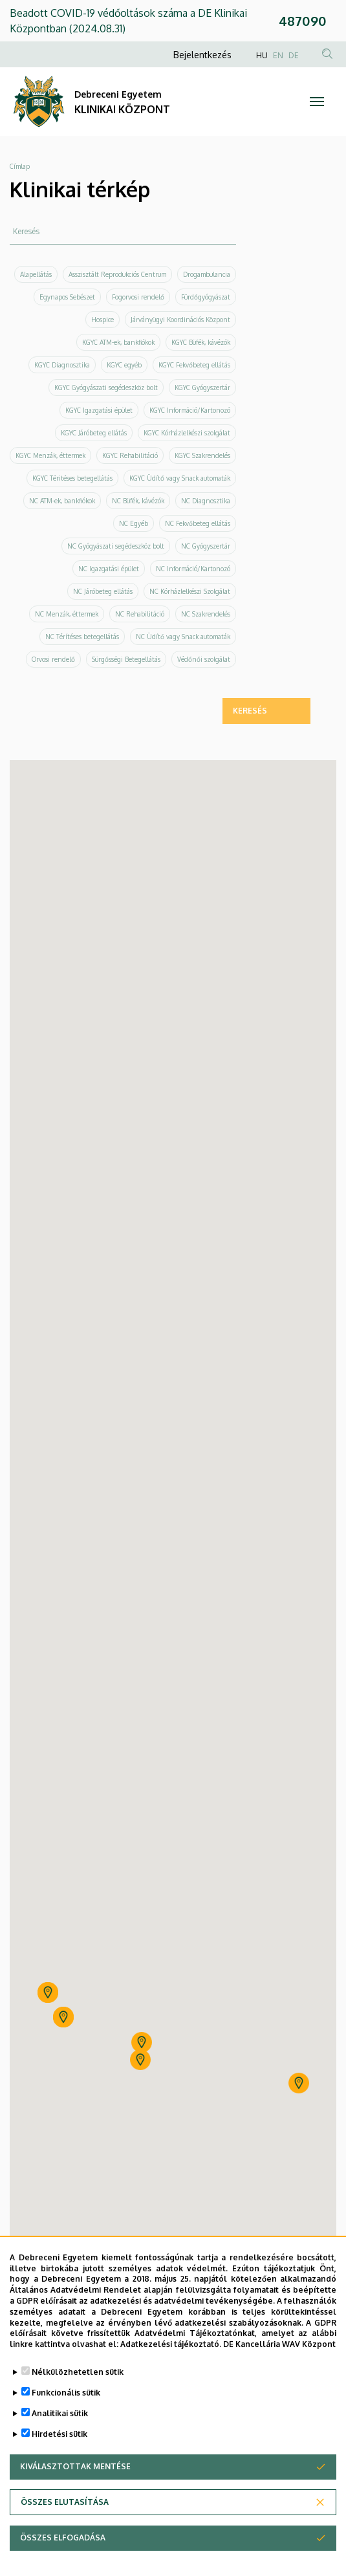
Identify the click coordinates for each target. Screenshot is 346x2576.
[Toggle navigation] (317, 101)
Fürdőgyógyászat (205, 297)
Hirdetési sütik (59, 2434)
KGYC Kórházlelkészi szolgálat (187, 433)
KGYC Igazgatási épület (99, 410)
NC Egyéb (133, 523)
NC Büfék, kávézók (138, 501)
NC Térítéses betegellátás (82, 636)
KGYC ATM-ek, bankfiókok (118, 342)
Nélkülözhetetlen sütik (78, 2372)
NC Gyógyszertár (205, 546)
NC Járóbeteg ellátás (103, 591)
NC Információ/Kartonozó (193, 569)
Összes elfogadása (62, 2537)
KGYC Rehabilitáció (130, 455)
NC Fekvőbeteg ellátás (197, 523)
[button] (141, 2042)
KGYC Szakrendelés (202, 455)
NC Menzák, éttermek (66, 614)
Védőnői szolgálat (203, 659)
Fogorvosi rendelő (138, 297)
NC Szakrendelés (205, 614)
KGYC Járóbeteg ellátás (94, 433)
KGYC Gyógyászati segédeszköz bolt (106, 387)
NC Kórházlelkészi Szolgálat (189, 591)
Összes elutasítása (65, 2502)
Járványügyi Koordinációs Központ (180, 319)
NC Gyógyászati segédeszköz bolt (115, 546)
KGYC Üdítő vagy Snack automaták (179, 478)
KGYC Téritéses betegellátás (72, 478)
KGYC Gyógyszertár (202, 387)
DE (293, 55)
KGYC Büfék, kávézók (200, 342)
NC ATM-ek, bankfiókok (62, 501)
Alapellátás (36, 274)
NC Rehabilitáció (139, 614)
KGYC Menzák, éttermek (50, 455)
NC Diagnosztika (205, 501)
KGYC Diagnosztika (62, 365)
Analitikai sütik (60, 2413)
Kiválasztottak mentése (75, 2466)
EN (278, 55)
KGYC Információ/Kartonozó (189, 410)
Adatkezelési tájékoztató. (170, 2344)
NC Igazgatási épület (108, 569)
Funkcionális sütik (66, 2392)
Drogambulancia (206, 274)
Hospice (102, 319)
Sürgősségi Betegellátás (126, 659)
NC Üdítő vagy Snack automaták (183, 636)
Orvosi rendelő (53, 659)
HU (262, 55)
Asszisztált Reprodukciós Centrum (117, 274)
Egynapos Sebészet (67, 297)
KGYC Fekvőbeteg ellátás (194, 365)
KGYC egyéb (124, 365)
